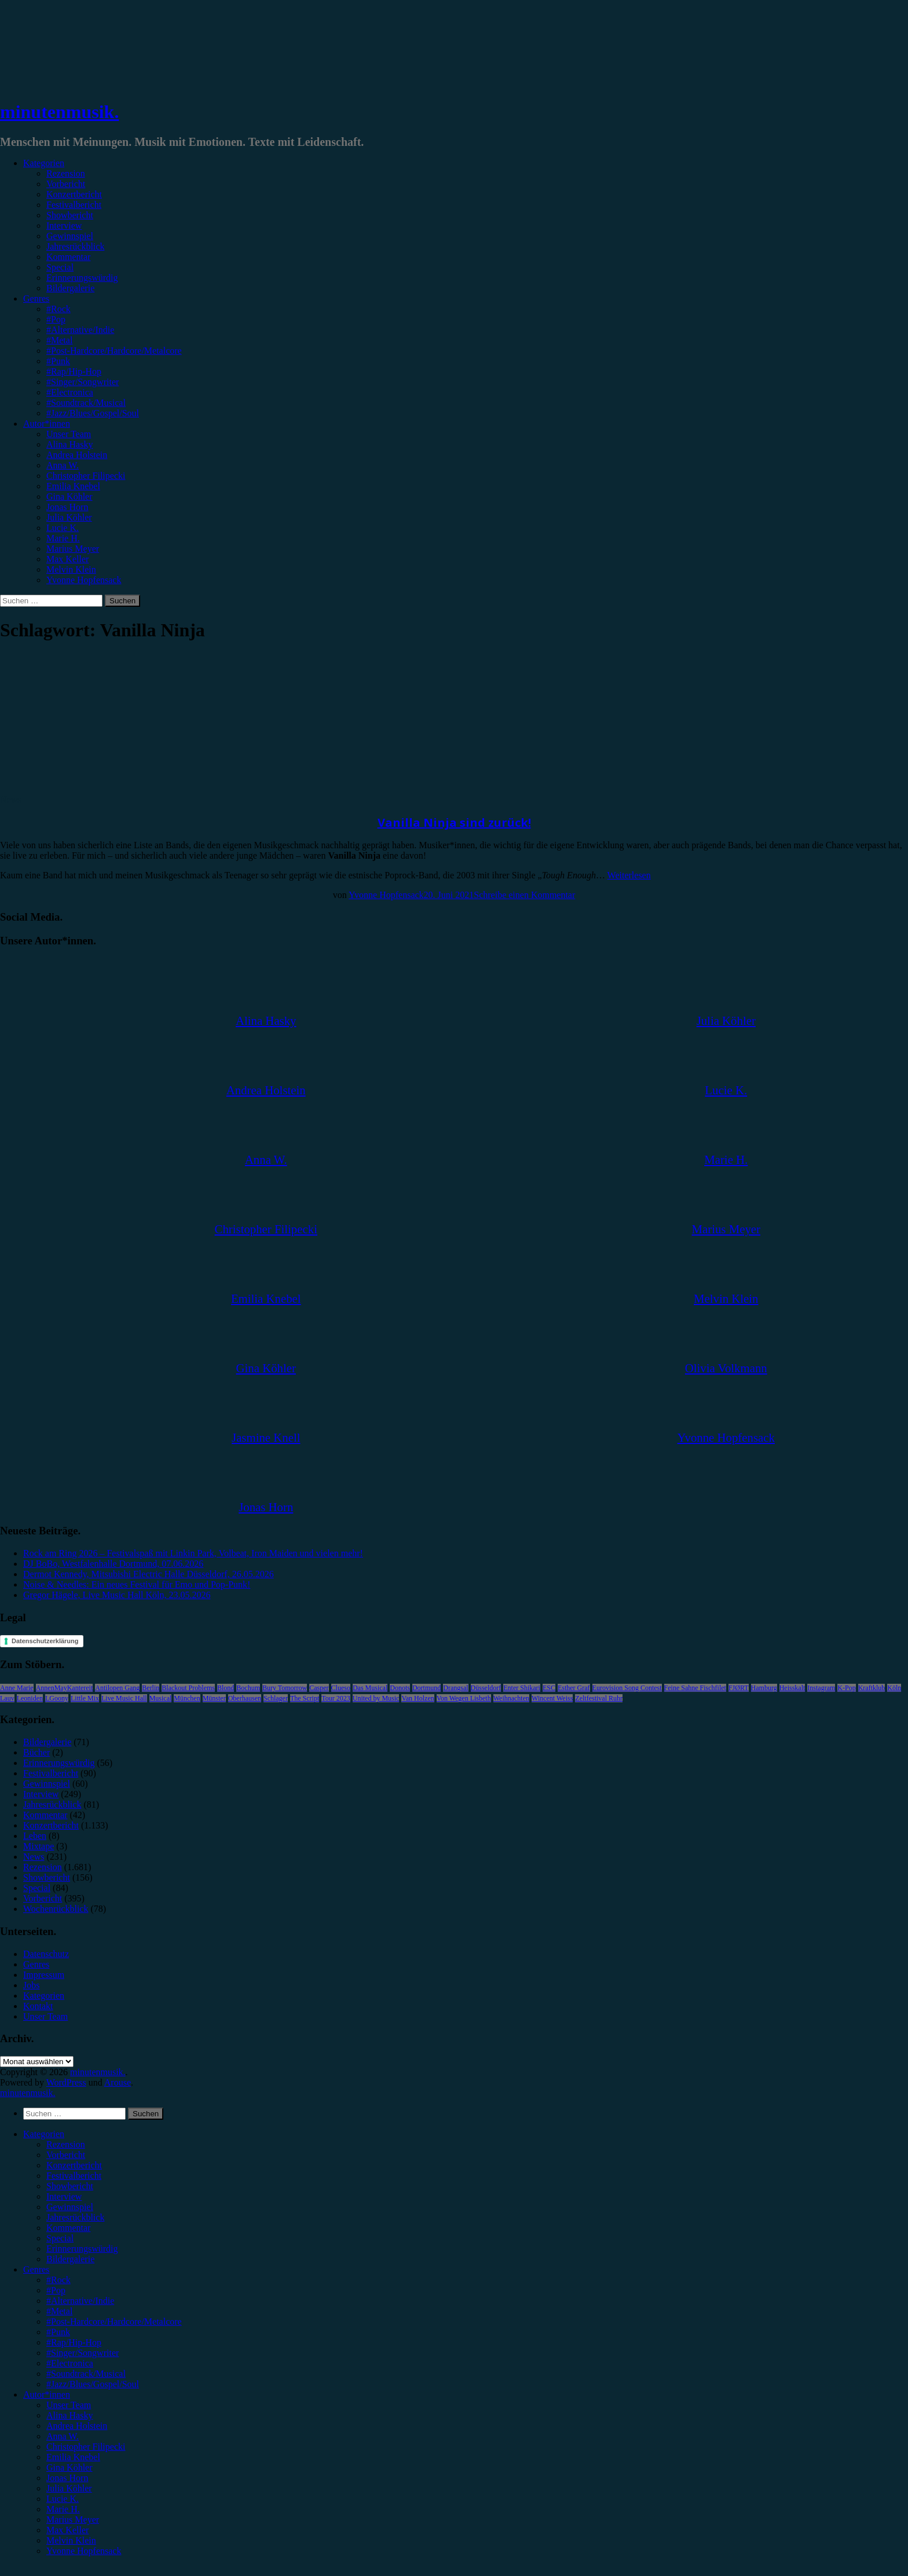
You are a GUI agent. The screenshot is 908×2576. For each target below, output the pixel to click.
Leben (34, 1836)
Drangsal (455, 1688)
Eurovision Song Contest (627, 1688)
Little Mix (85, 1698)
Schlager (275, 1698)
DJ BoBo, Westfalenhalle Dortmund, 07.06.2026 (113, 1564)
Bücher (36, 1752)
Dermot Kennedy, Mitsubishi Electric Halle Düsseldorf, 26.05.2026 (148, 1574)
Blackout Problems (188, 1688)
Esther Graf (574, 1688)
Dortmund (426, 1688)
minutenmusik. (59, 111)
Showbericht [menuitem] (69, 2186)
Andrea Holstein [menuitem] (76, 2426)
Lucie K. (62, 528)
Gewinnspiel (69, 236)
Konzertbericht (74, 194)
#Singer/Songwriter (82, 382)
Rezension (65, 173)
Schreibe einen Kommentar (524, 895)
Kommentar (68, 257)
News (10, 799)
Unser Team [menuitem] (68, 2405)
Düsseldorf (486, 1688)
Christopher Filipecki (85, 476)
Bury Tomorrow (284, 1688)
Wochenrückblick (55, 1909)
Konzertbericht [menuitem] (74, 2165)
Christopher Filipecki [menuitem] (85, 2447)
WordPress (66, 2082)
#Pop (55, 319)
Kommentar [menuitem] (68, 2228)
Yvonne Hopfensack (83, 580)
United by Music (376, 1698)
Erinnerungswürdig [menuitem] (82, 2248)
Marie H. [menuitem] (63, 2509)
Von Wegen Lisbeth (464, 1698)
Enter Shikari (521, 1688)
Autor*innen (46, 423)
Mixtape (38, 1846)
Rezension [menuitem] (65, 2144)
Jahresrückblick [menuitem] (75, 2217)
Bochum (248, 1688)
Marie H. (63, 538)
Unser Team (68, 434)
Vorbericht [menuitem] (65, 2155)
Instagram (821, 1688)
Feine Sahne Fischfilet (695, 1688)
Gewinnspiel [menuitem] (69, 2207)
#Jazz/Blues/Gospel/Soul (92, 413)
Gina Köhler (69, 496)
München (187, 1698)
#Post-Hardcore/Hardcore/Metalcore (114, 351)
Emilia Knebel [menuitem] (73, 2457)
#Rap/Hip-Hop (73, 371)
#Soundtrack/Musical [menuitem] (86, 2374)
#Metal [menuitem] (59, 2311)
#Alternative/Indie (80, 330)
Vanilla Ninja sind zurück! (454, 822)
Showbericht (69, 215)
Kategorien (43, 163)
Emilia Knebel (73, 486)
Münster (214, 1698)
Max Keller (67, 559)
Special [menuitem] (60, 2238)
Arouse (117, 2082)
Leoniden (30, 1698)
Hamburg (764, 1688)
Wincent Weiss (552, 1698)
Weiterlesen (629, 875)
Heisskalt (792, 1688)
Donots (400, 1688)
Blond (225, 1688)
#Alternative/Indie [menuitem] (80, 2301)
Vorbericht (65, 184)
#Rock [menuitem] (58, 2280)
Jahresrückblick (75, 246)
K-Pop (846, 1688)
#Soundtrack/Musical (86, 403)
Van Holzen (417, 1698)
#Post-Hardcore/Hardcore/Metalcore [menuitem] (114, 2321)
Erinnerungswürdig (82, 278)
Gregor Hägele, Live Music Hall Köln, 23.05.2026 (116, 1595)
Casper (318, 1688)
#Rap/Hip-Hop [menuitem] (73, 2342)
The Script (304, 1698)
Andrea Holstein (76, 455)
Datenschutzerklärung (45, 1640)
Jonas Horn (67, 507)
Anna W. (62, 465)
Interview (64, 225)
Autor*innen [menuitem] (46, 2394)
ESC (549, 1688)
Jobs (31, 1985)
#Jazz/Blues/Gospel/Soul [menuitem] (92, 2384)
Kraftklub (871, 1688)
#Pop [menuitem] (55, 2290)
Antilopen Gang (117, 1688)
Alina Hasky (69, 444)
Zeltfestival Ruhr (599, 1698)
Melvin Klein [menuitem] (71, 2540)
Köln (894, 1688)
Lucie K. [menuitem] (62, 2499)
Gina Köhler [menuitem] (69, 2467)
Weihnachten (511, 1698)
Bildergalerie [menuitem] (70, 2259)
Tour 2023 (335, 1698)
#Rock (58, 309)
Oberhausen (244, 1698)
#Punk (58, 361)
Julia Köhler (69, 517)
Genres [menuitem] (36, 2269)
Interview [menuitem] (64, 2196)
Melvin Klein (71, 569)
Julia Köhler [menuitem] (69, 2488)
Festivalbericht (73, 205)
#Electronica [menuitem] (69, 2363)
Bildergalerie (70, 288)
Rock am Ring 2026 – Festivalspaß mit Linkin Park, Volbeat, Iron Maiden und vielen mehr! (193, 1553)
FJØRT (738, 1688)
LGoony (56, 1698)
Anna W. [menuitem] (62, 2436)
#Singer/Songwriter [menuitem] (82, 2353)
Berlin (150, 1688)
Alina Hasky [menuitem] (69, 2415)
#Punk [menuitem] (58, 2332)
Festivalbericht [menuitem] (73, 2176)
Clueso (340, 1688)
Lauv (7, 1698)
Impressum (43, 1975)
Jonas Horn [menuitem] (67, 2478)
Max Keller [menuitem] (67, 2530)
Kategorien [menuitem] (43, 2134)
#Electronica (69, 392)
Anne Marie (17, 1688)
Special (60, 267)
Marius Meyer (72, 549)
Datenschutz (46, 1954)
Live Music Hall (124, 1698)
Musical (160, 1698)
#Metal (59, 340)
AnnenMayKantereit (64, 1688)
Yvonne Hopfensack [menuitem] (83, 2551)
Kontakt (38, 2006)
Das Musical (370, 1688)
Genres (36, 298)
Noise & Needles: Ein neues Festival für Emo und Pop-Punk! (136, 1584)
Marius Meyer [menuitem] (72, 2519)
